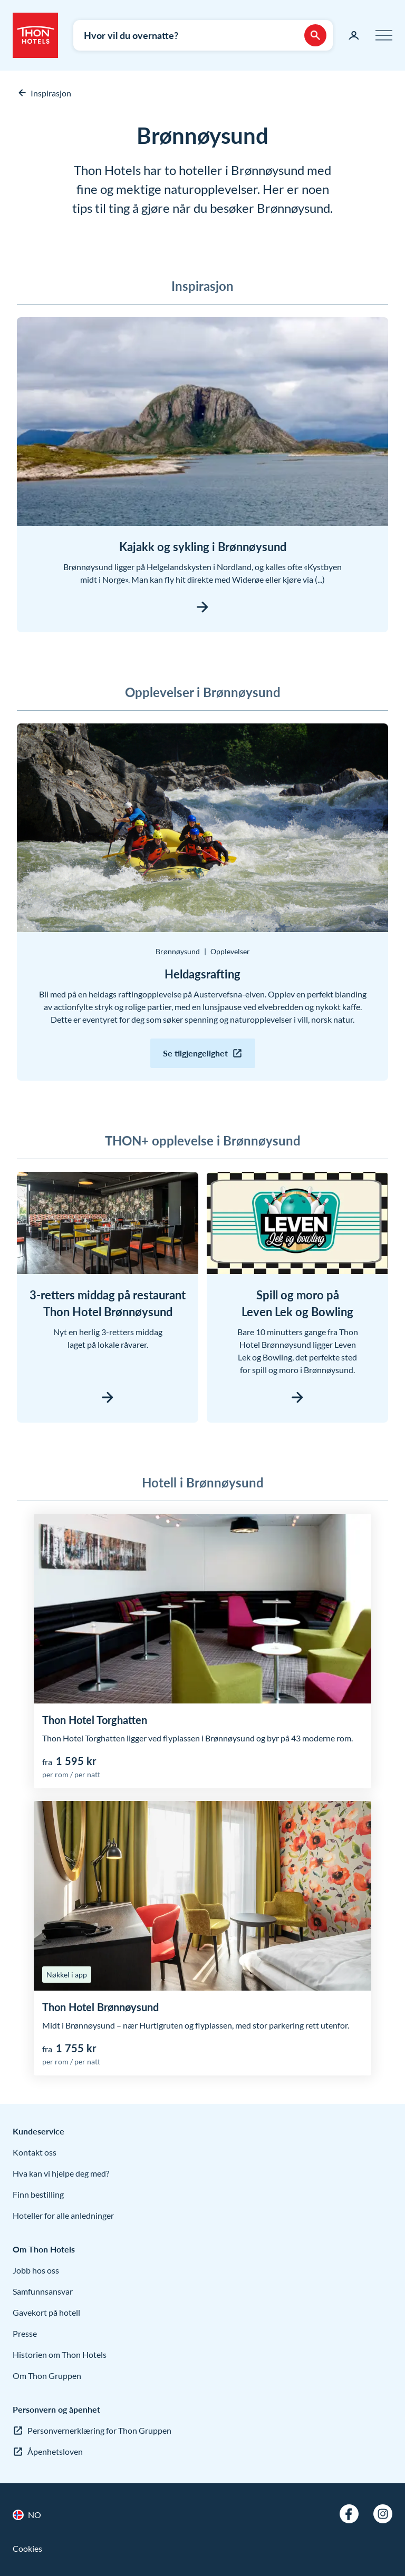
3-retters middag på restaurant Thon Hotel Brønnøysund (108, 1303)
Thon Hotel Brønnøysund (100, 2007)
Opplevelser (230, 951)
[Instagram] (382, 2513)
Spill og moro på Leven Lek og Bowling (297, 1303)
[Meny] (383, 35)
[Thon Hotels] (35, 35)
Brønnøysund (178, 951)
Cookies (27, 2548)
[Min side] (354, 35)
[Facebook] (349, 2513)
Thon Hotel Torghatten (94, 1719)
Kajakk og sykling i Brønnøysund (202, 547)
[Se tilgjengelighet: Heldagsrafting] (202, 1053)
